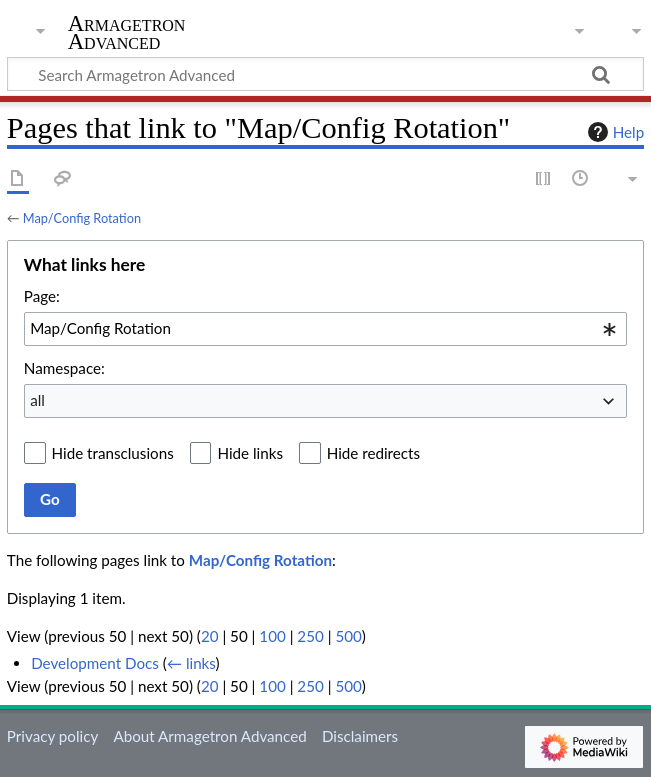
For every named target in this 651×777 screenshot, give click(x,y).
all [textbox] (37, 400)
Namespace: (64, 368)
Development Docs (95, 663)
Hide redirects (373, 453)
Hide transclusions (113, 453)
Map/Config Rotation (82, 218)
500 (348, 636)
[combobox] (325, 329)
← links (191, 663)
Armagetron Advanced (127, 33)
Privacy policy (52, 736)
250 (310, 636)
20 (210, 636)
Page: (42, 296)
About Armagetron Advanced (209, 736)
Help (613, 132)
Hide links (250, 453)
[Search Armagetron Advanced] (325, 74)
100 (272, 636)
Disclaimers (360, 736)
